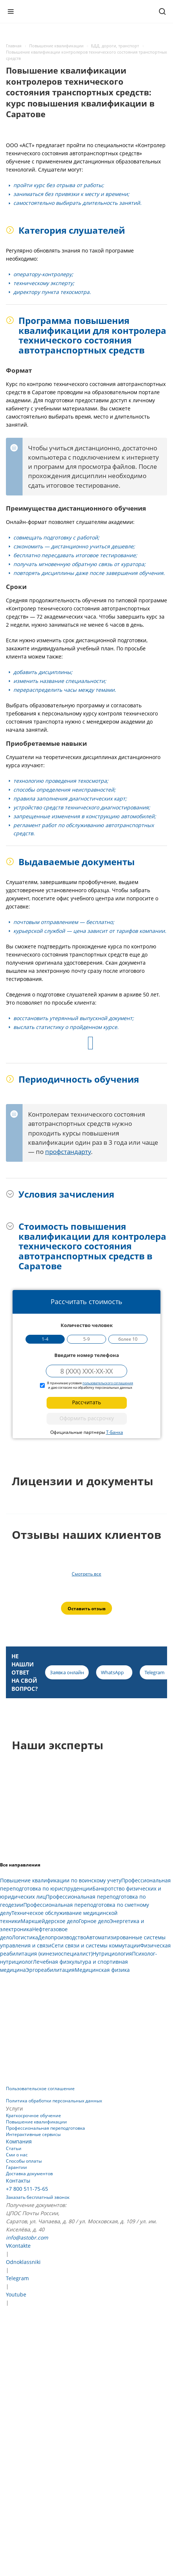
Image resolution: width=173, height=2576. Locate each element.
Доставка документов (29, 2173)
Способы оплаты (24, 2161)
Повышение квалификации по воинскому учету (60, 1880)
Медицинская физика (102, 1969)
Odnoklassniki (23, 2261)
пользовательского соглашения (107, 1383)
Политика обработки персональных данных (54, 2101)
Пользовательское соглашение (40, 2088)
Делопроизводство (62, 1937)
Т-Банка (114, 1432)
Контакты (18, 2180)
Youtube (16, 2294)
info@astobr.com (27, 2237)
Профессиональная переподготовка (45, 2128)
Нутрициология (112, 1953)
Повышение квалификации (36, 2122)
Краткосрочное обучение (33, 2115)
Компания (19, 2141)
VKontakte (18, 2245)
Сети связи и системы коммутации (95, 1945)
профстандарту (68, 1151)
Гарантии (16, 2167)
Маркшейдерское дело (50, 1921)
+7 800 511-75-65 (27, 2188)
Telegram (17, 2278)
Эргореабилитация (50, 1969)
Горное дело (94, 1921)
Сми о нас (17, 2155)
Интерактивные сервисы (33, 2134)
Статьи (13, 2148)
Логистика (25, 1937)
